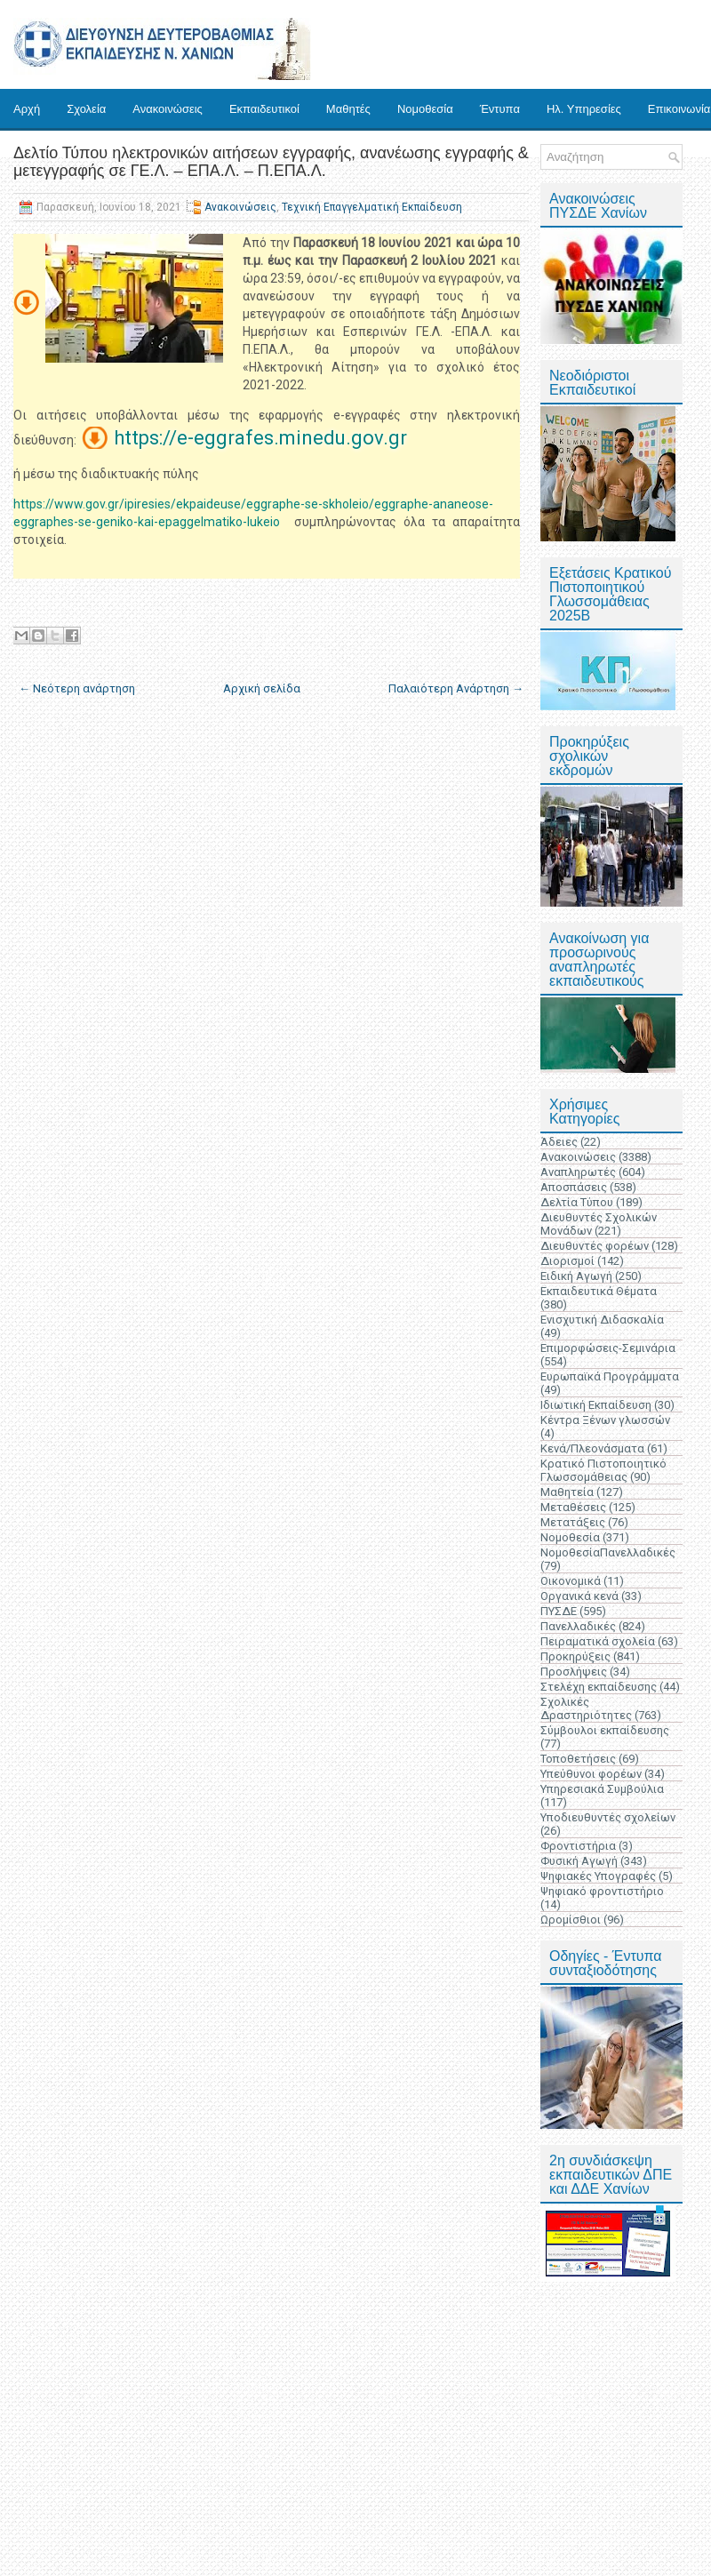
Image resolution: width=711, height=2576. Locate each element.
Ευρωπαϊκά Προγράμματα (609, 1376)
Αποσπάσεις (573, 1187)
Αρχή (26, 109)
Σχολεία (86, 109)
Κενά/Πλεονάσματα (592, 1448)
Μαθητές (348, 109)
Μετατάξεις (572, 1522)
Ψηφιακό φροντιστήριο (602, 1891)
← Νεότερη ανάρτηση (77, 688)
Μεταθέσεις (573, 1507)
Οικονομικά (570, 1581)
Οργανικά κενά (579, 1596)
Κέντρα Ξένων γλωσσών (605, 1420)
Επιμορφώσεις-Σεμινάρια (607, 1348)
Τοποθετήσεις (578, 1758)
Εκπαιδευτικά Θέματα (598, 1291)
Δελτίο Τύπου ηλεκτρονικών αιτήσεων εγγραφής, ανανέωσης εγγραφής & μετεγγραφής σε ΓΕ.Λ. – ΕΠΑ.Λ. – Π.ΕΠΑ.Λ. (271, 162)
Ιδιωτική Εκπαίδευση (595, 1405)
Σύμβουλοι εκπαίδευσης (604, 1730)
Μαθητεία (567, 1492)
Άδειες (559, 1141)
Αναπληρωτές (578, 1172)
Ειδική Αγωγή (576, 1276)
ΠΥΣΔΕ (558, 1611)
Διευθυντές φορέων (594, 1245)
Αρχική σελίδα (261, 688)
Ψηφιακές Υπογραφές (598, 1876)
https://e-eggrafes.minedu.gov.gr (260, 438)
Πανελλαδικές (578, 1626)
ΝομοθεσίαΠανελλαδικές (607, 1552)
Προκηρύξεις (575, 1656)
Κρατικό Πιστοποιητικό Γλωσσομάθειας (603, 1470)
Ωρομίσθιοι (570, 1919)
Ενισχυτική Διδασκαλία (602, 1319)
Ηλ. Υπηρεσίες (584, 109)
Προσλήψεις (573, 1671)
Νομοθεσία (425, 109)
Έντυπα (500, 109)
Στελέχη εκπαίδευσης (598, 1686)
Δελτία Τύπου (576, 1202)
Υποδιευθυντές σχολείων (607, 1817)
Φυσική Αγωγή (579, 1861)
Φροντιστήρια (578, 1845)
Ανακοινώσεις (167, 109)
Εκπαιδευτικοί (264, 109)
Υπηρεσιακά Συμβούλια (602, 1789)
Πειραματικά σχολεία (597, 1641)
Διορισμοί (567, 1261)
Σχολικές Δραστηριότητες (586, 1708)
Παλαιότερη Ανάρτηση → (455, 688)
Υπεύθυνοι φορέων (591, 1773)
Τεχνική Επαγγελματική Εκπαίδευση (372, 207)
